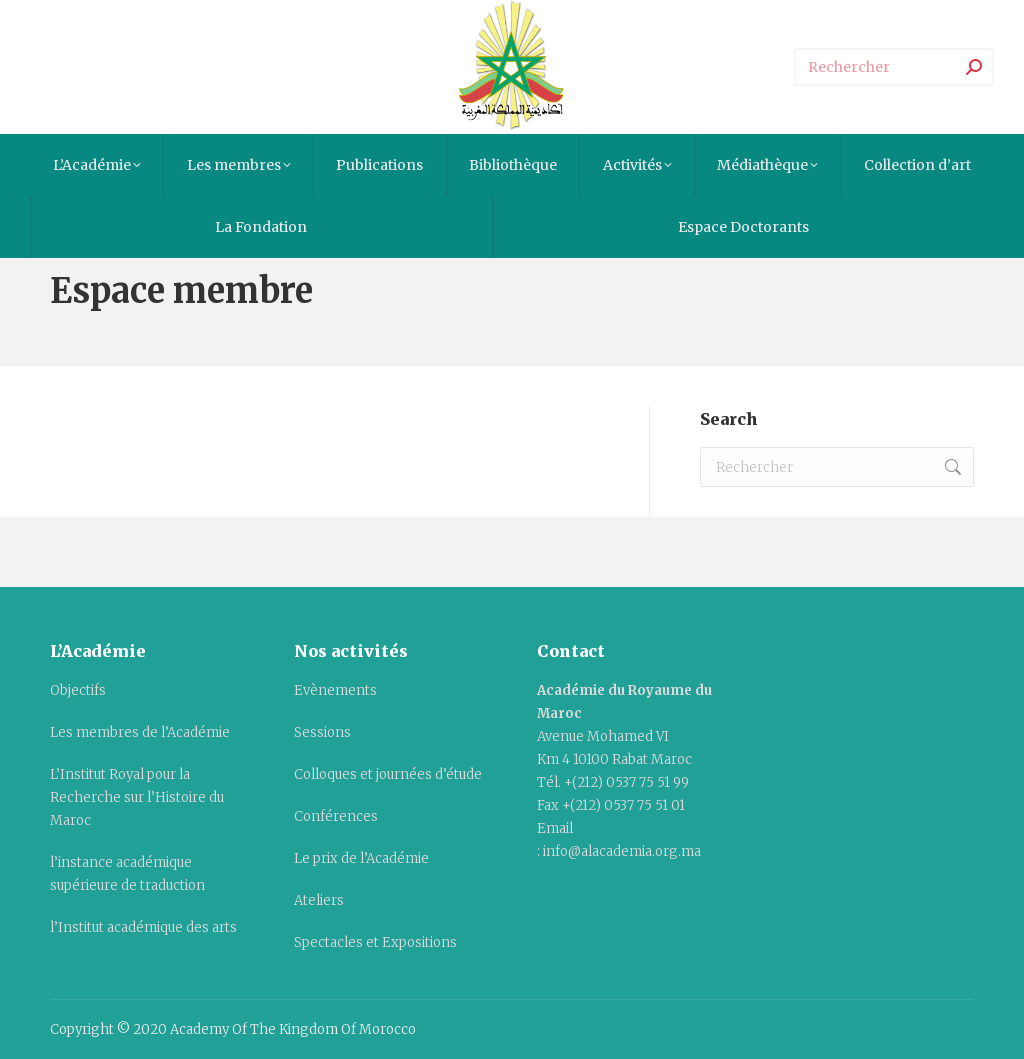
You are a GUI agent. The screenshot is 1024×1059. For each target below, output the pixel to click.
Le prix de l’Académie (361, 858)
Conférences (336, 816)
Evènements (335, 690)
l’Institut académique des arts (143, 927)
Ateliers (319, 900)
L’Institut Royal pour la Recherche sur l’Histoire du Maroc (137, 797)
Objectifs (78, 690)
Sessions (322, 732)
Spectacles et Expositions (375, 942)
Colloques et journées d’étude (388, 774)
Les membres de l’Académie (140, 732)
